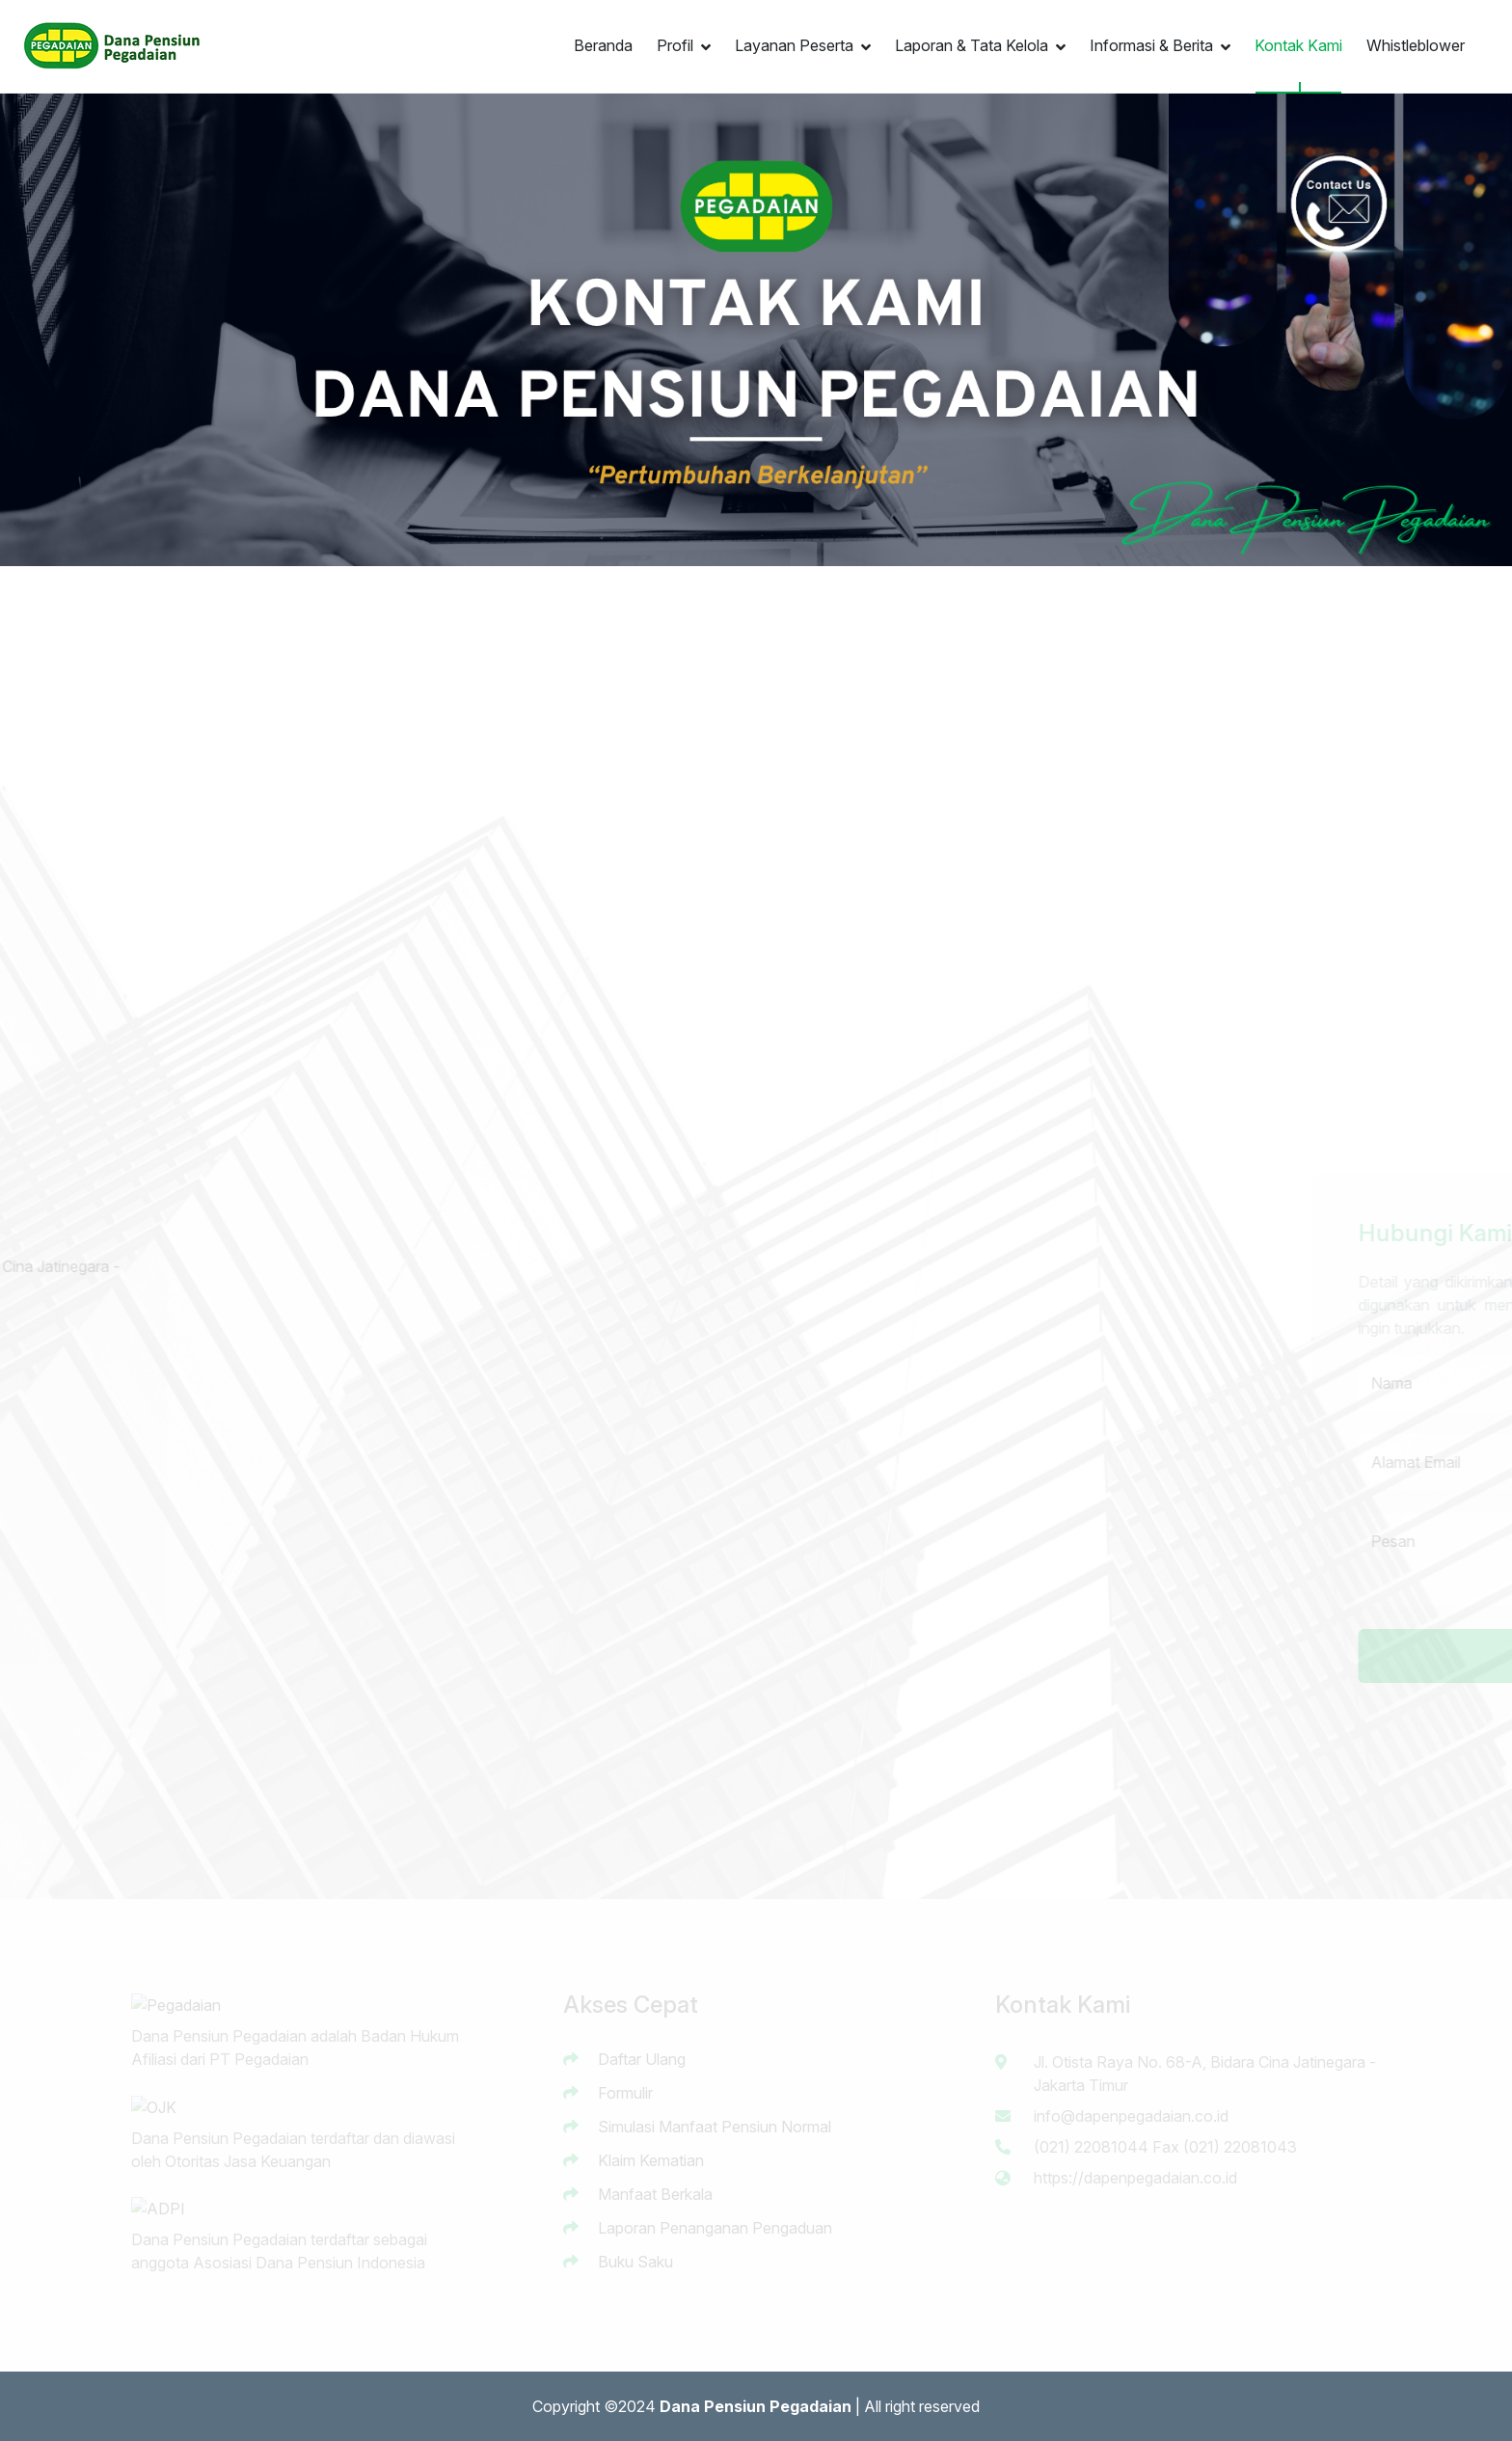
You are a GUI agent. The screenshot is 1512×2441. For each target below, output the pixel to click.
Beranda (603, 45)
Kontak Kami (1298, 45)
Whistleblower (1415, 45)
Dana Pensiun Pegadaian (755, 2406)
